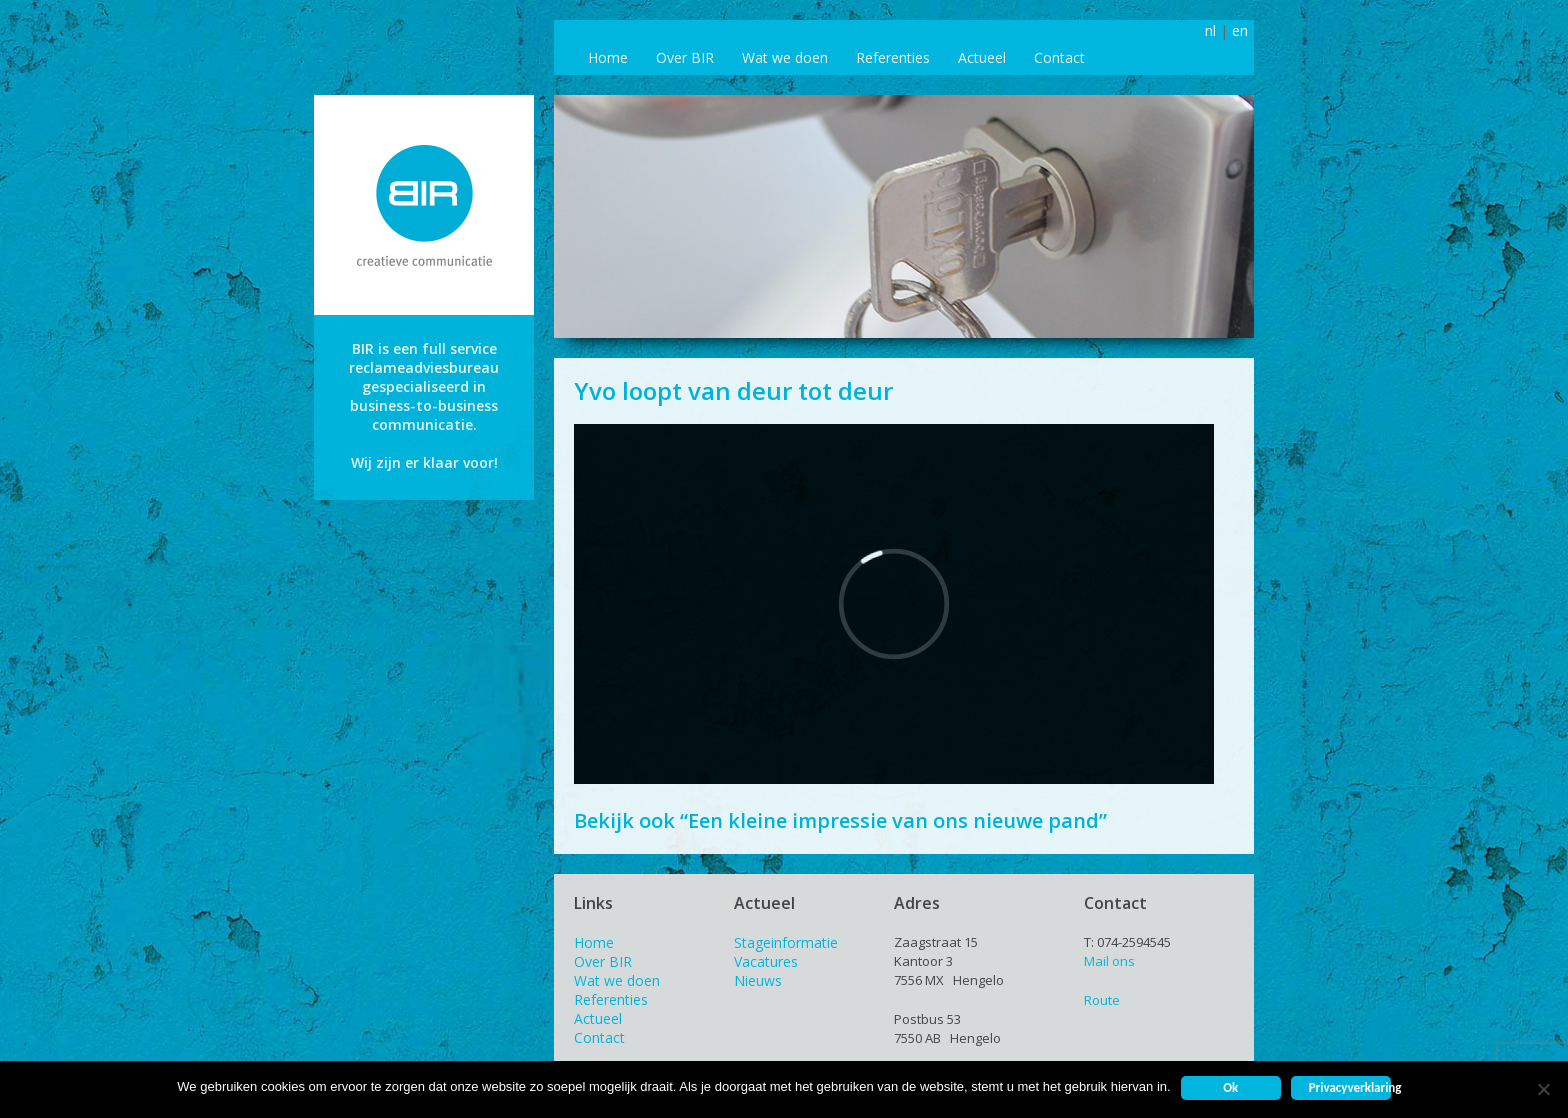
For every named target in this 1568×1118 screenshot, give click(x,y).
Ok (1230, 1087)
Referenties (893, 57)
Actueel (982, 57)
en (1240, 30)
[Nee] (1543, 1089)
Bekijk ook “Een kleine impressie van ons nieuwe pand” (840, 820)
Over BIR (685, 57)
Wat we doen (785, 57)
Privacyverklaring (1350, 1087)
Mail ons (1109, 961)
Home (608, 57)
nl (1210, 30)
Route (1102, 1000)
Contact (1059, 57)
